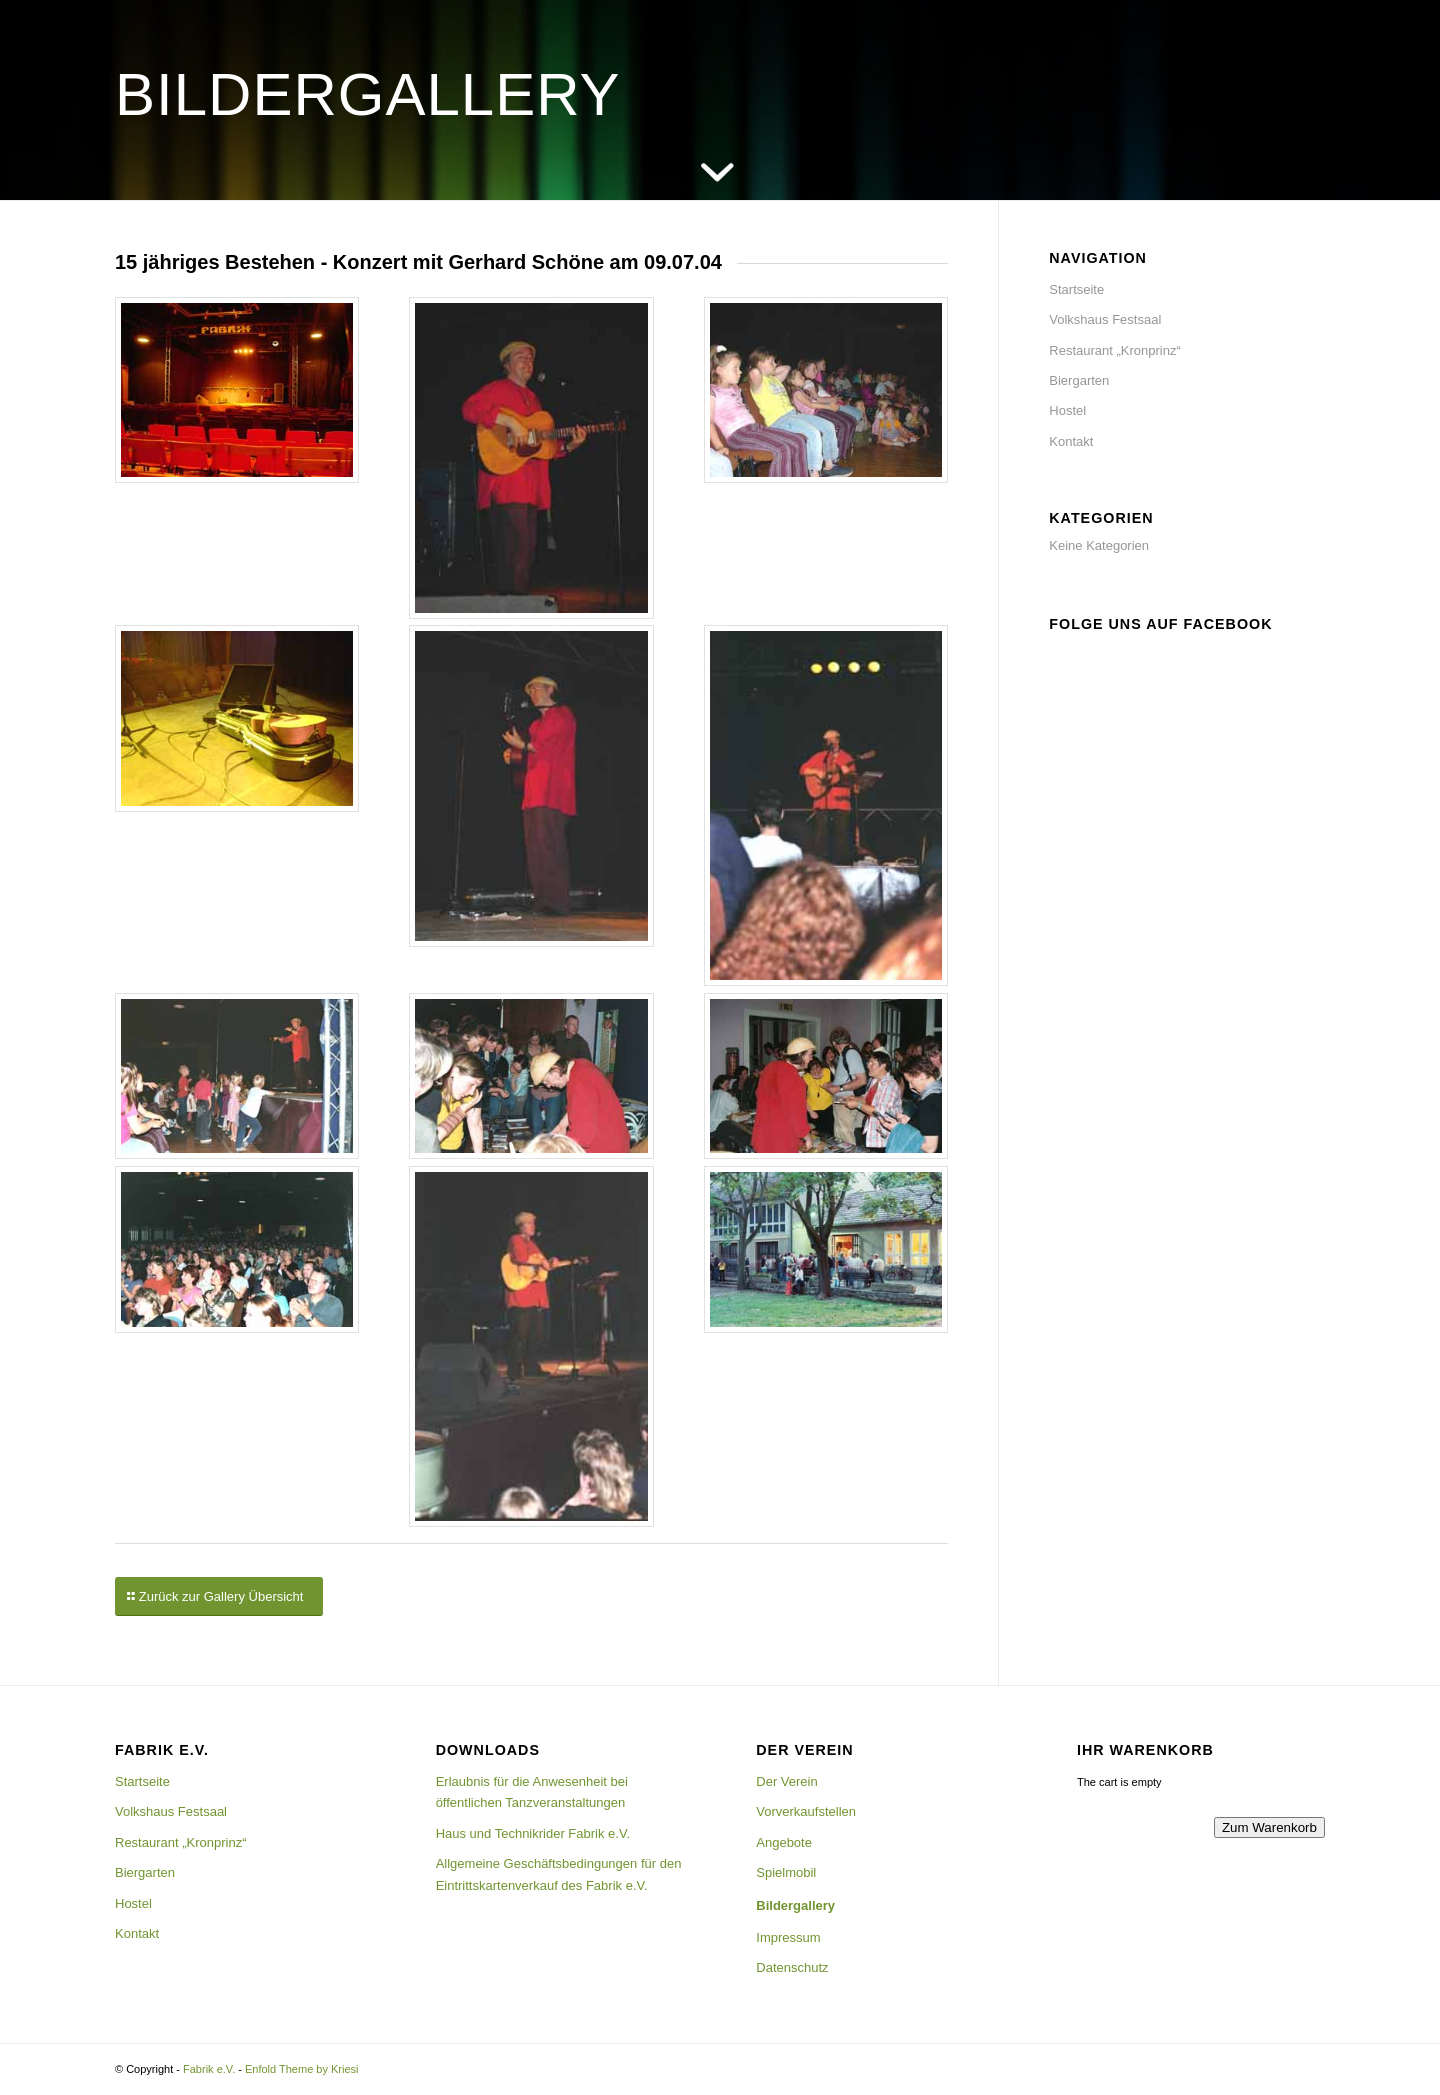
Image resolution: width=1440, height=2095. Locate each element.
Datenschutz (792, 1967)
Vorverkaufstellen (806, 1811)
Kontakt (1071, 441)
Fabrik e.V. (209, 2069)
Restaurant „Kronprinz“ (1115, 350)
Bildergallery (795, 1905)
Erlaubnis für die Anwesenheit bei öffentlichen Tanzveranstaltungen (532, 1792)
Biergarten (1079, 380)
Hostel (1067, 410)
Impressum (788, 1937)
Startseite (1076, 289)
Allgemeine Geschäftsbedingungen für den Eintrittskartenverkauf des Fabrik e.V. (559, 1874)
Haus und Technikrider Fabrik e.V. (533, 1833)
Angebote (784, 1842)
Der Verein (786, 1781)
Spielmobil (786, 1872)
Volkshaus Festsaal (1105, 319)
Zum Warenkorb (1269, 1827)
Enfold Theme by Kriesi (302, 2069)
